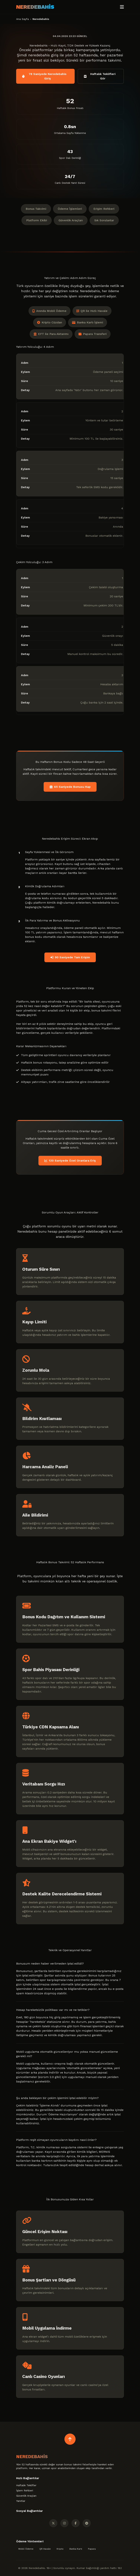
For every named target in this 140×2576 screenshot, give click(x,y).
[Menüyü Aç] (122, 7)
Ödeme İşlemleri (70, 209)
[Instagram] (64, 2523)
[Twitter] (53, 2523)
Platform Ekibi (36, 220)
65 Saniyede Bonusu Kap (70, 786)
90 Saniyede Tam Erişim (70, 957)
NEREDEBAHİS (35, 7)
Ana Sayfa (22, 18)
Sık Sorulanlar (104, 220)
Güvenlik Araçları (70, 220)
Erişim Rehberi (103, 209)
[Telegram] (87, 2523)
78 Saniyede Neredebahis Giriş (44, 76)
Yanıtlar (20, 2500)
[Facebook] (75, 2523)
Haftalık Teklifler (26, 2485)
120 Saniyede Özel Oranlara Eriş (70, 1160)
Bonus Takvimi (36, 209)
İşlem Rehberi (24, 2490)
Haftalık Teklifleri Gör (99, 76)
